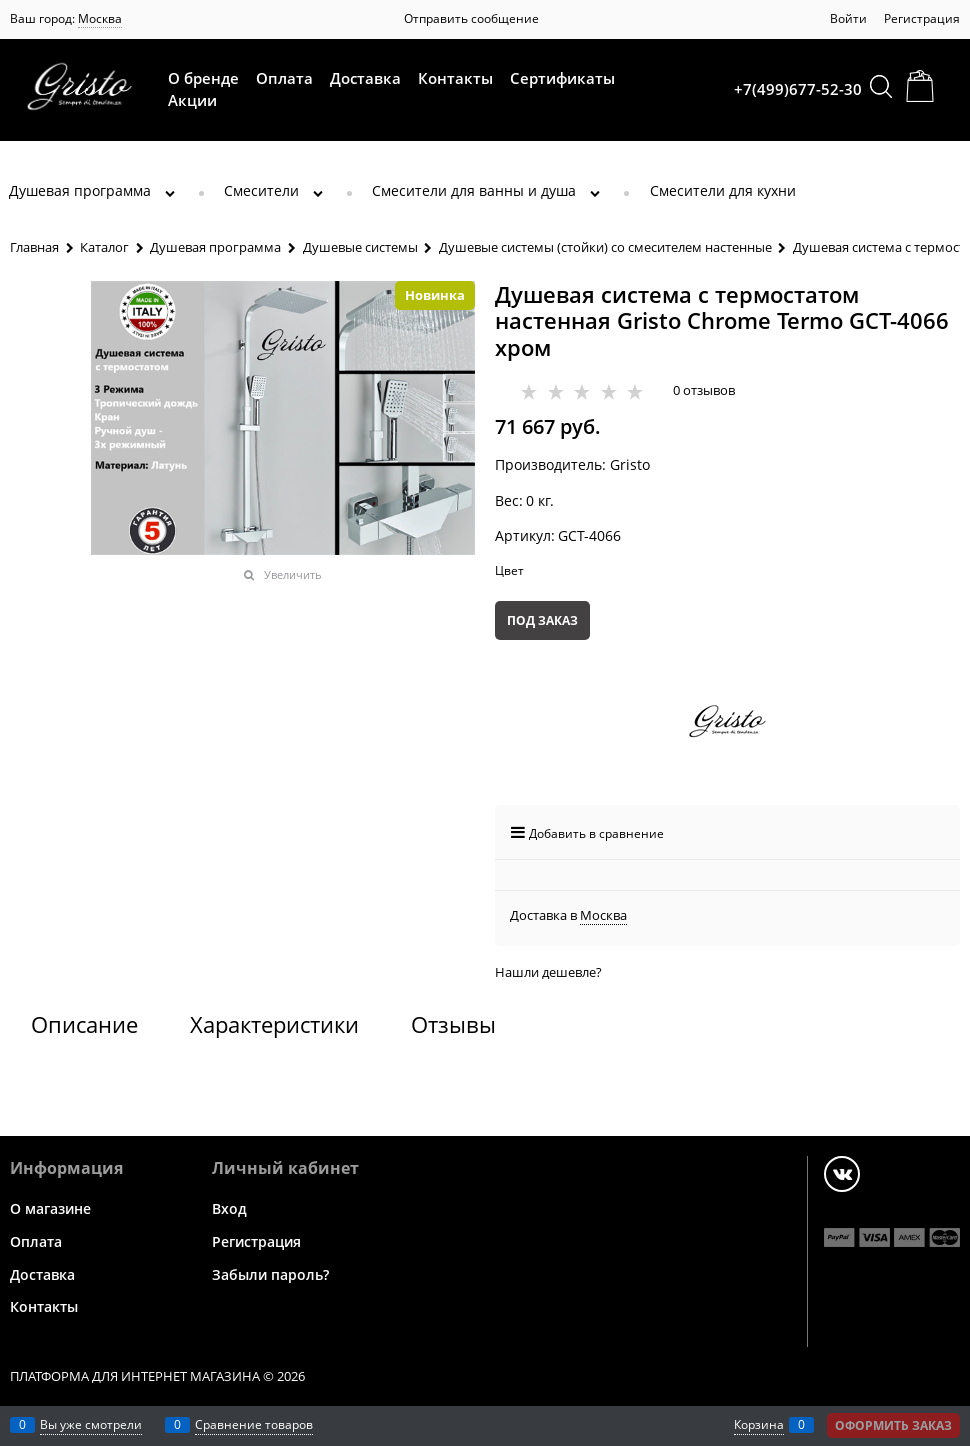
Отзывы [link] (453, 1024)
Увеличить (293, 574)
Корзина (759, 1424)
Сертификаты (562, 78)
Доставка (365, 78)
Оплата (284, 78)
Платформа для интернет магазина (135, 1376)
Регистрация (922, 18)
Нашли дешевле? (548, 972)
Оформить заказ (893, 1425)
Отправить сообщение (471, 18)
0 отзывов (704, 390)
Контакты (455, 78)
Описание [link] (84, 1024)
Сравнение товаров (254, 1424)
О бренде (203, 78)
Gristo (630, 464)
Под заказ (542, 620)
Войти (848, 18)
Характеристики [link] (274, 1024)
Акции (192, 100)
